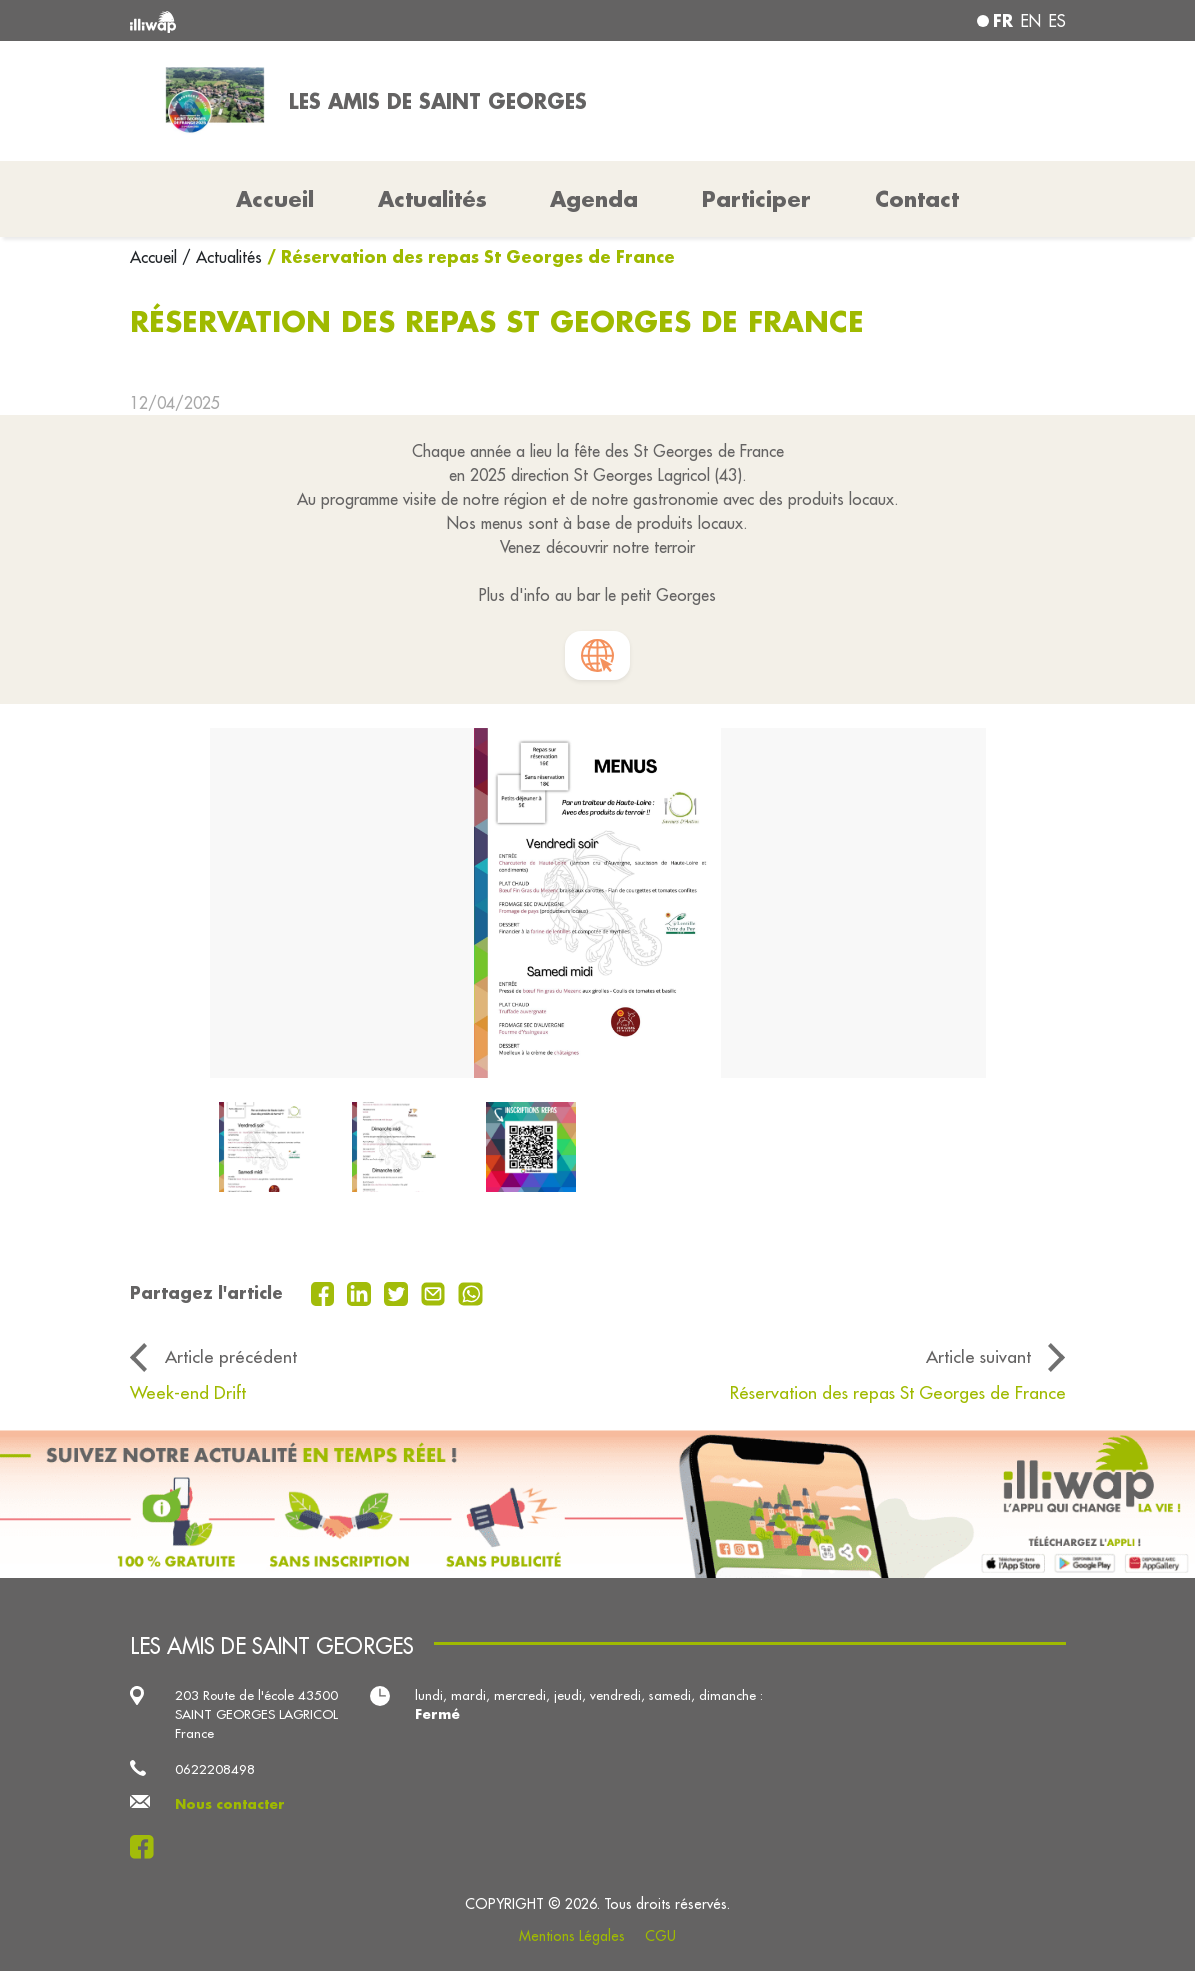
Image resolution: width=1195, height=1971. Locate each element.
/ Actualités (222, 257)
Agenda (594, 199)
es (1057, 21)
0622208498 (215, 1769)
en (1031, 21)
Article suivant (978, 1356)
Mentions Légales (572, 1936)
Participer (756, 199)
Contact (917, 199)
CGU (660, 1936)
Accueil (156, 257)
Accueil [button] (275, 199)
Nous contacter (230, 1804)
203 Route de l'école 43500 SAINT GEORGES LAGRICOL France (256, 1714)
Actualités (432, 199)
